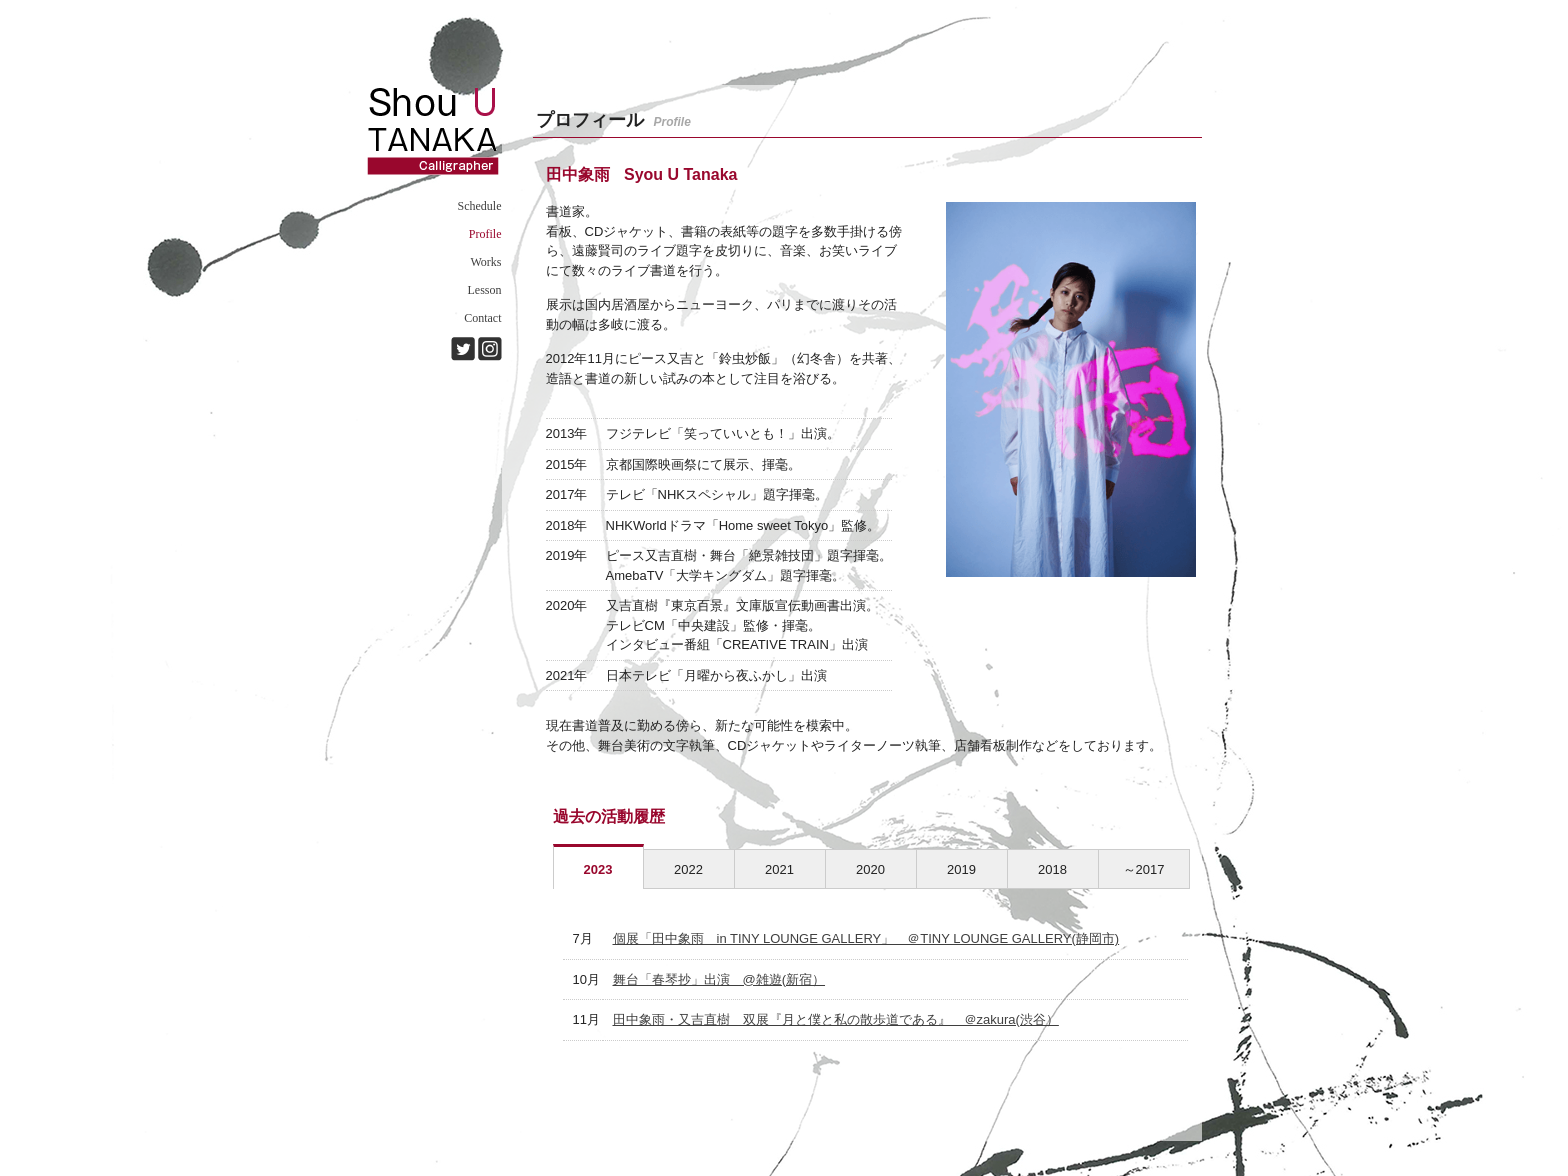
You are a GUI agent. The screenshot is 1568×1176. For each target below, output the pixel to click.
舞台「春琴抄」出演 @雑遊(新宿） (719, 979)
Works (485, 262)
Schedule (480, 206)
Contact (482, 318)
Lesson (485, 290)
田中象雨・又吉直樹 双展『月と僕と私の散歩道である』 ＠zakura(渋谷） (836, 1019)
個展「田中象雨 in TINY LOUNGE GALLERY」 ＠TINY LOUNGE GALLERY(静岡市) (866, 938)
